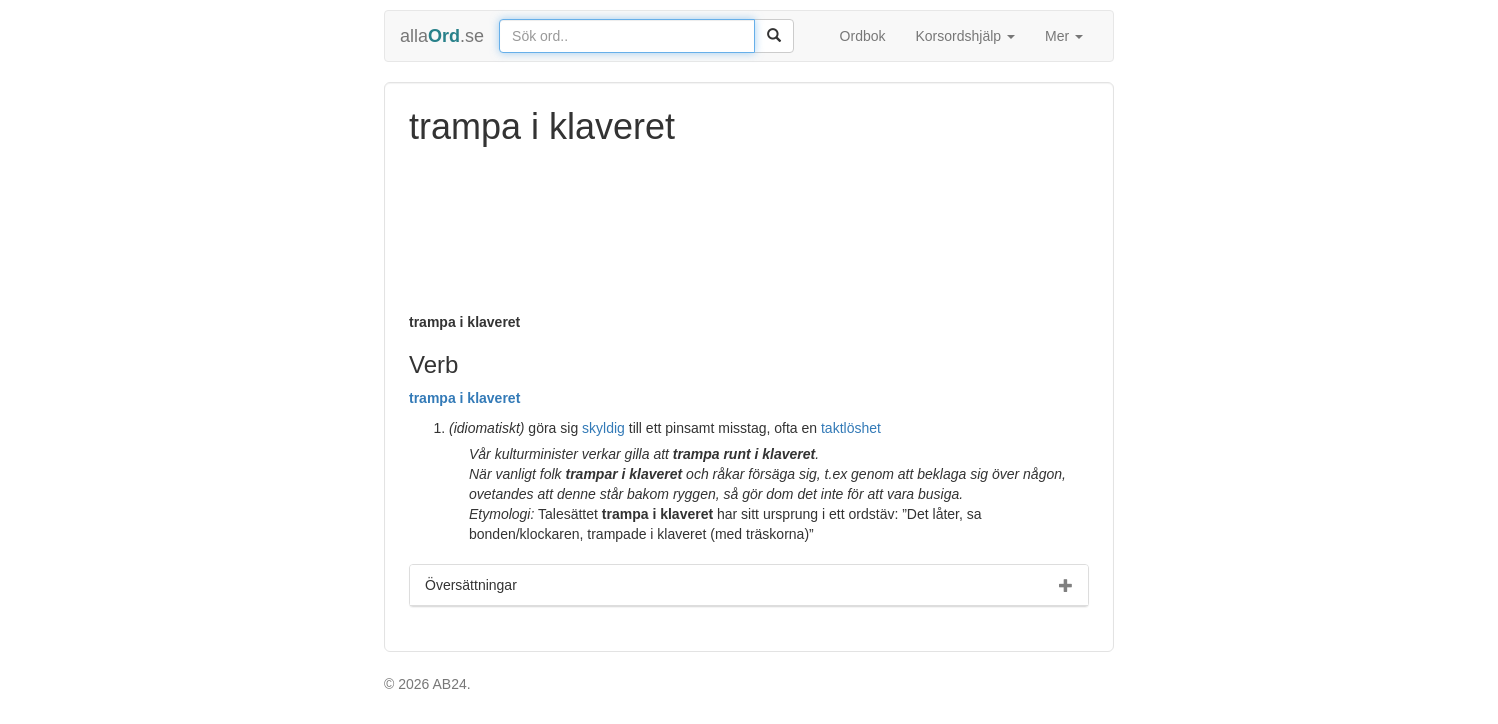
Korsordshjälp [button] (966, 36)
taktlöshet (851, 428)
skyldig (603, 428)
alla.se (442, 36)
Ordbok (863, 36)
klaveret (493, 398)
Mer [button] (1064, 36)
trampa (432, 398)
